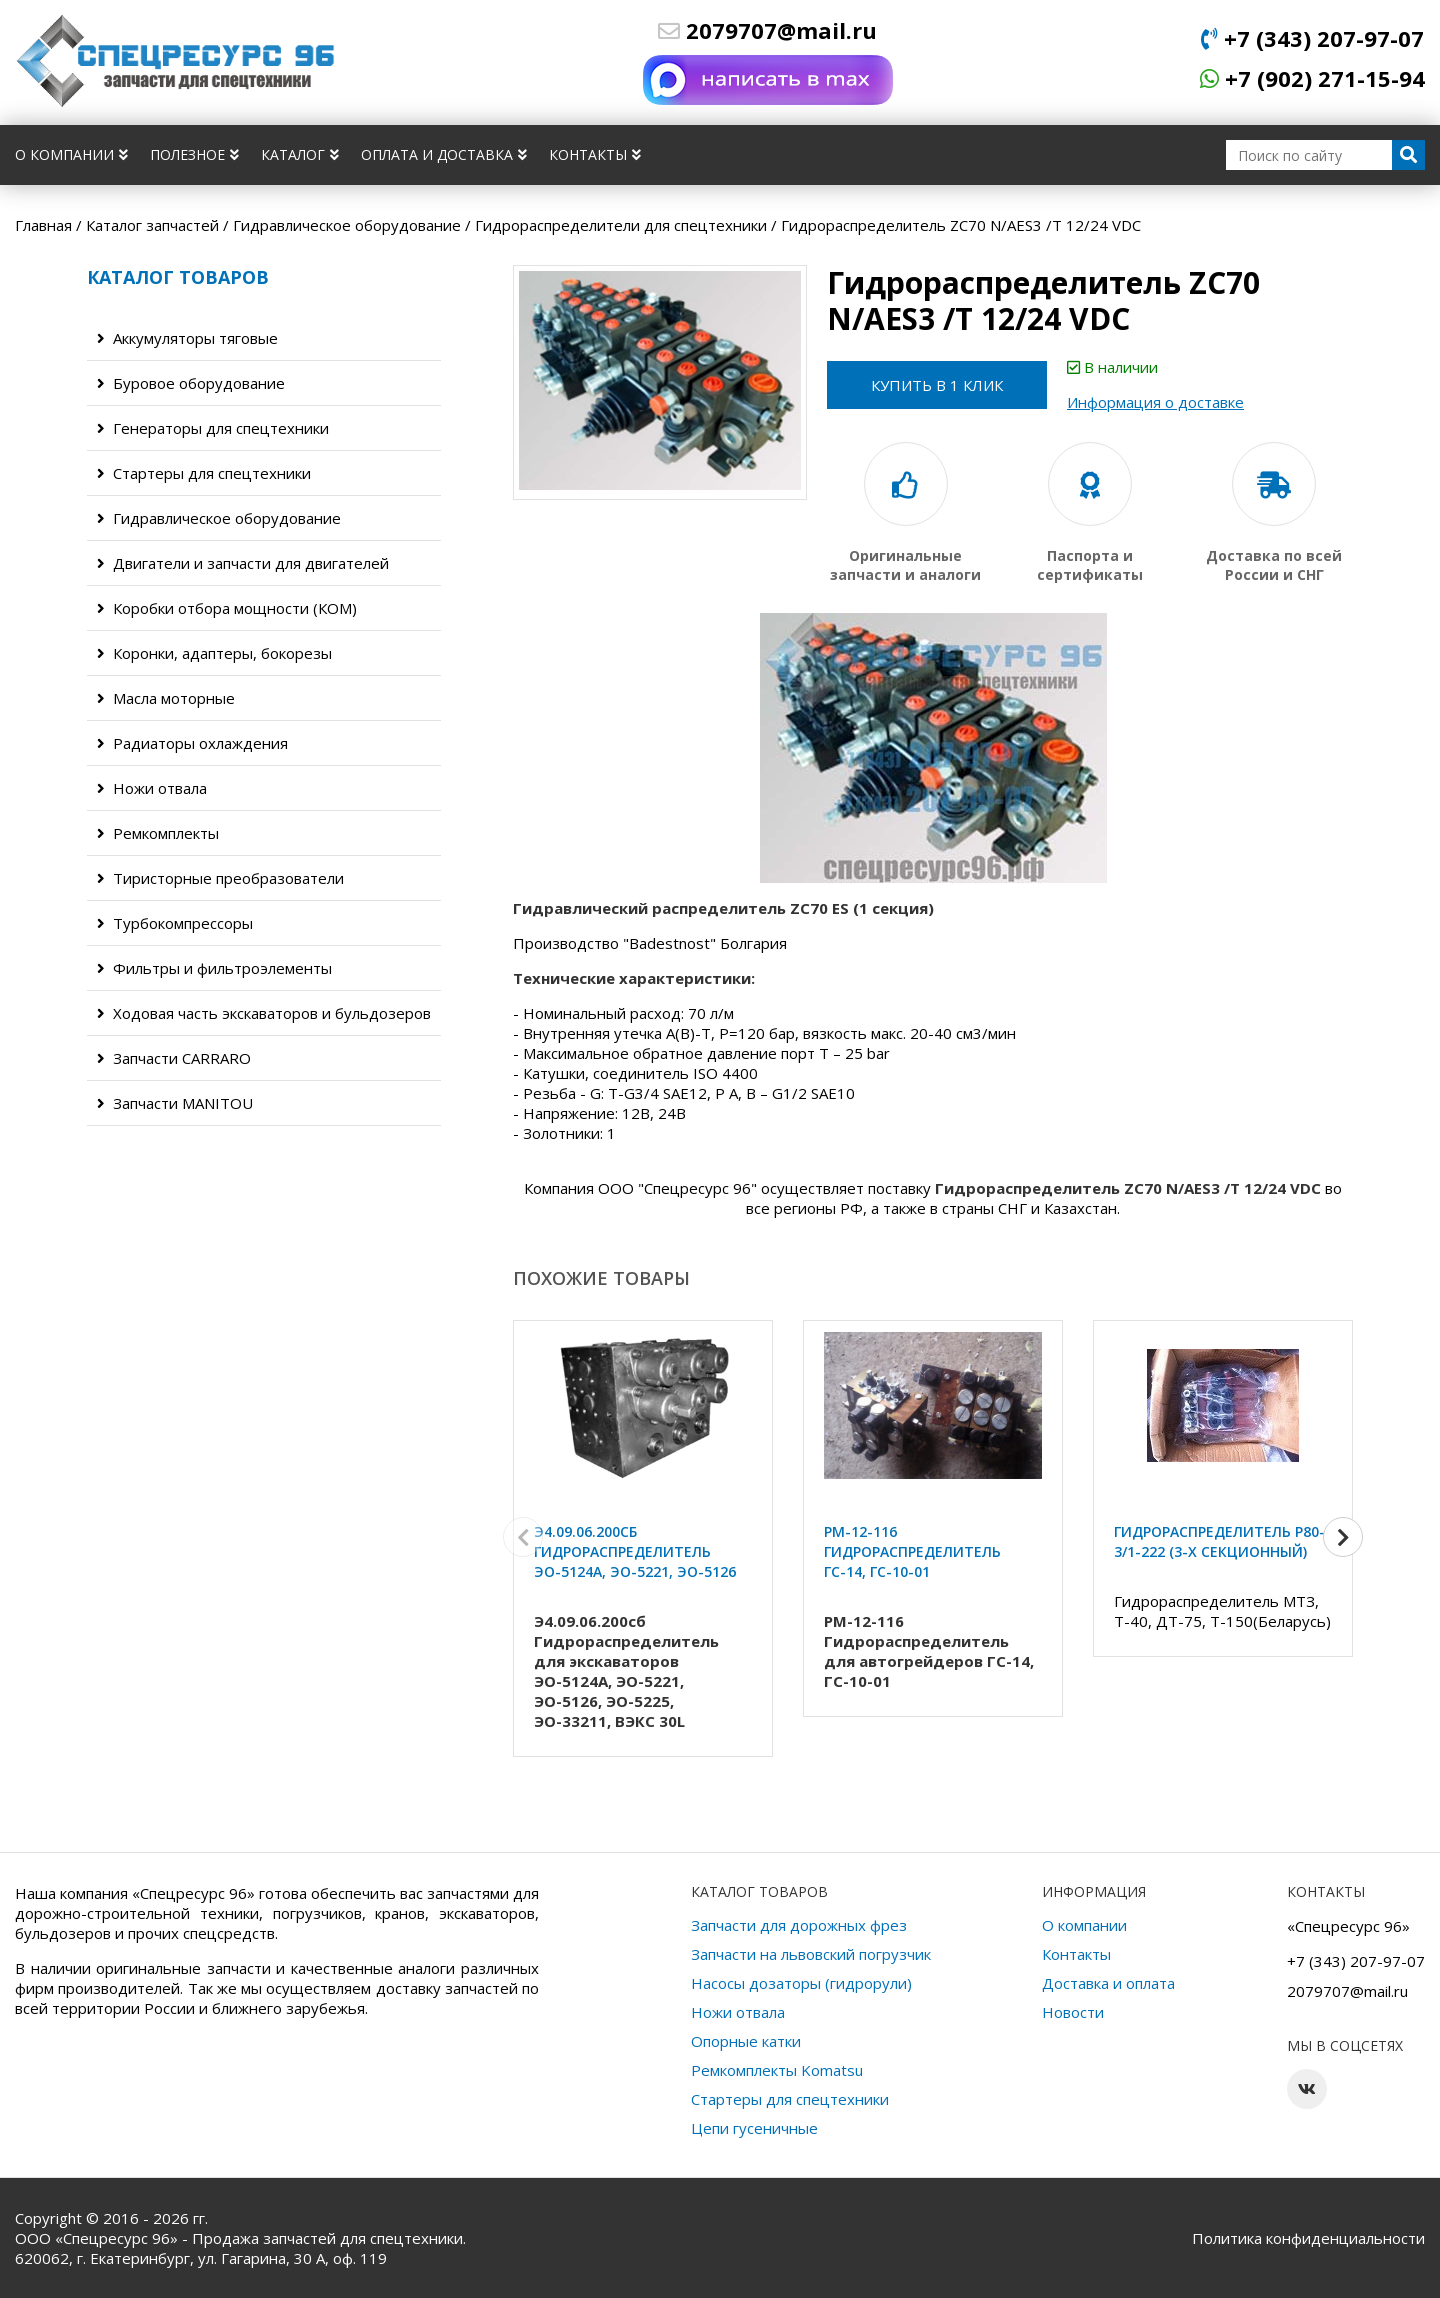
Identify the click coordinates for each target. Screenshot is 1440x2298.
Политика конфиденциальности (1308, 2238)
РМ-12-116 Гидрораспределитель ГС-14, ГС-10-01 (912, 1551)
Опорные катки (746, 2041)
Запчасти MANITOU (175, 1103)
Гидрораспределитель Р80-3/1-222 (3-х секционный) (1219, 1541)
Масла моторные (166, 698)
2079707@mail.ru (767, 30)
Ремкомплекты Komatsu (777, 2070)
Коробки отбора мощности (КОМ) (227, 608)
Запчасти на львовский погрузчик (811, 1954)
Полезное (194, 154)
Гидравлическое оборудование (219, 518)
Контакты (595, 154)
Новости (1073, 2012)
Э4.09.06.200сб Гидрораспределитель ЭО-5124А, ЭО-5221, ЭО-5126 (635, 1551)
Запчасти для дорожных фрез (799, 1925)
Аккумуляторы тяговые (187, 338)
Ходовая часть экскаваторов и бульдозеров (264, 1013)
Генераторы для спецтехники (213, 428)
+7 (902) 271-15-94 (1312, 78)
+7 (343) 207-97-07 (1312, 38)
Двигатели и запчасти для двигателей (243, 563)
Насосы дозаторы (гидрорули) (801, 1983)
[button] (1343, 1537)
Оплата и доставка (444, 154)
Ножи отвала (152, 788)
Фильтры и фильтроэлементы (214, 968)
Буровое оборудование (191, 383)
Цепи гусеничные (754, 2128)
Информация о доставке (1155, 402)
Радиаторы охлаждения (192, 743)
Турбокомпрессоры (175, 923)
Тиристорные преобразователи (220, 878)
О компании (71, 154)
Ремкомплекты (158, 833)
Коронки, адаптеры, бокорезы (214, 653)
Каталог (300, 154)
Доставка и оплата (1108, 1983)
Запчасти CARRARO (174, 1058)
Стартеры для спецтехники (204, 473)
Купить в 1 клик (937, 385)
